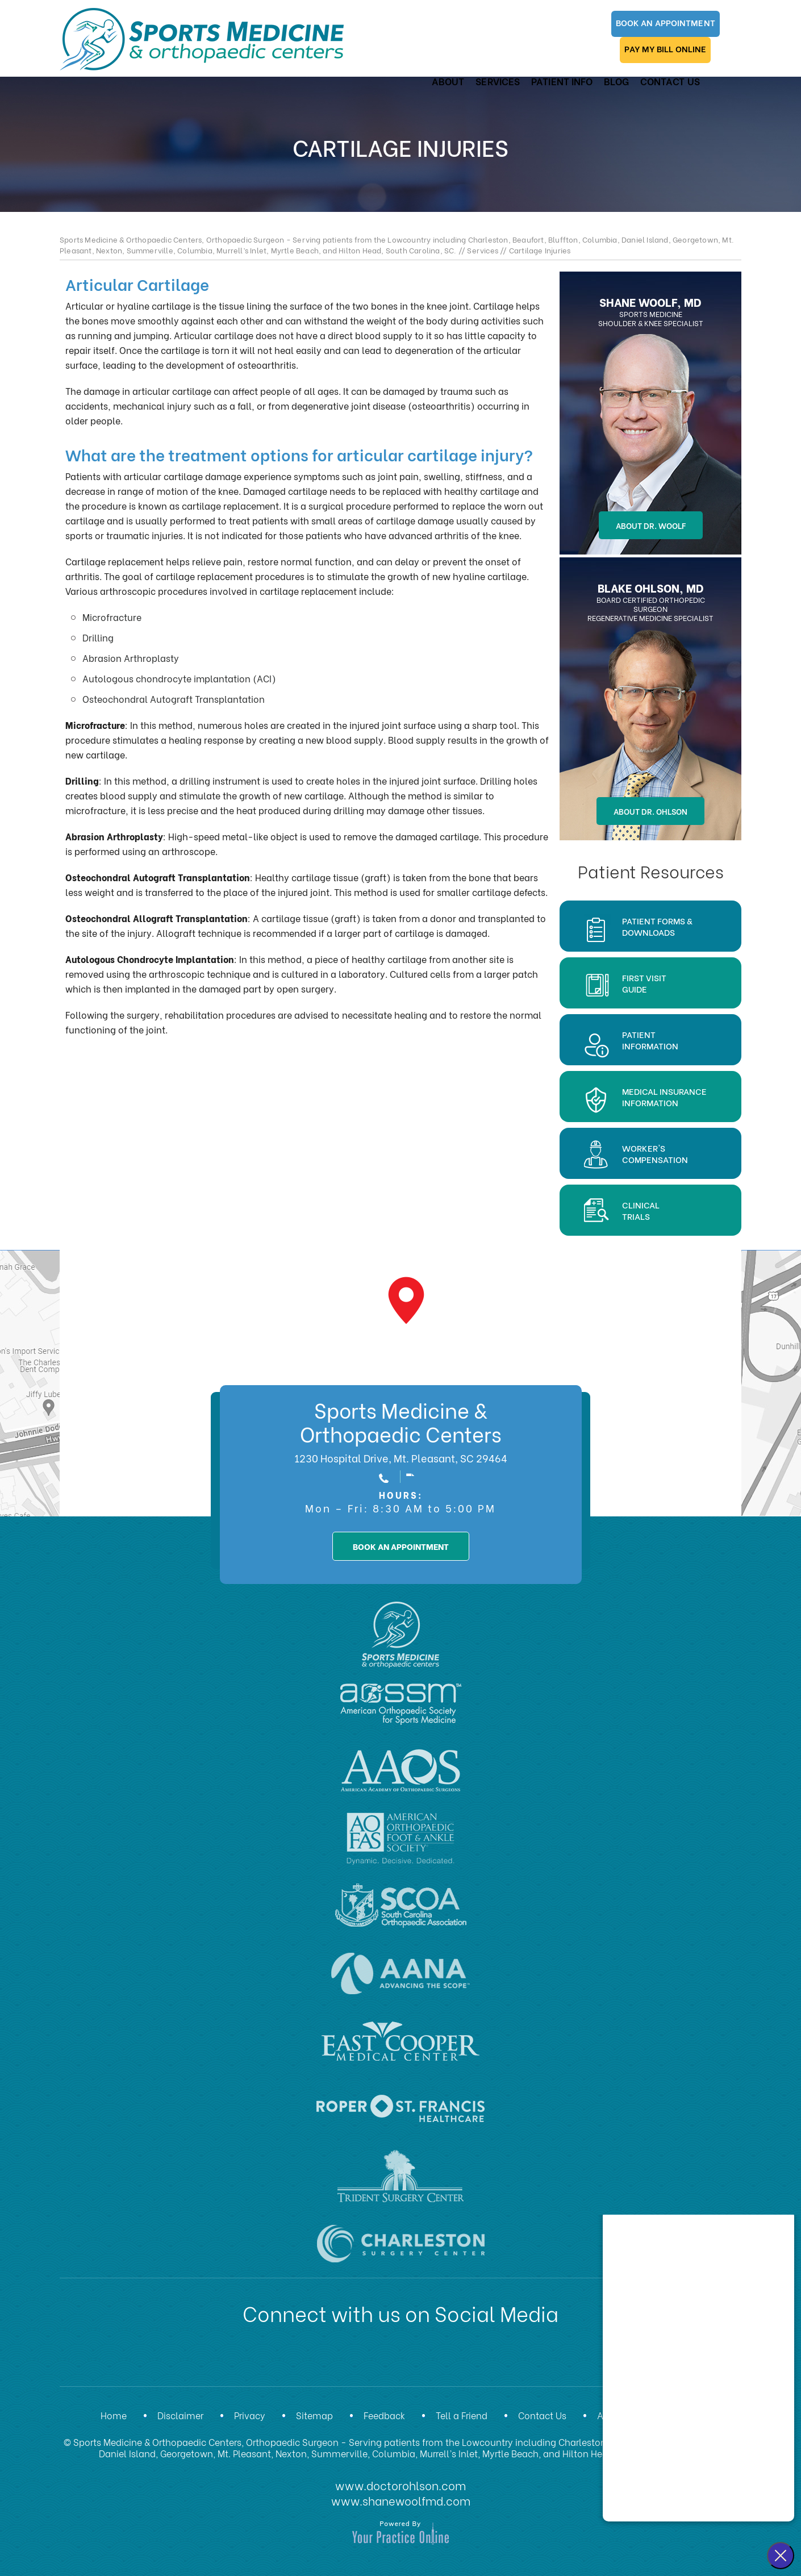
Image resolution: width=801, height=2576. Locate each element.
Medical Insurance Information (664, 1096)
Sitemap (314, 2414)
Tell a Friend (461, 2414)
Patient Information (650, 1040)
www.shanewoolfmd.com (400, 2499)
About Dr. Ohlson (650, 811)
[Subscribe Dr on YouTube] (409, 2361)
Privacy (249, 2414)
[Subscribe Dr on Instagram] (439, 2361)
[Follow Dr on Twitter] (350, 2361)
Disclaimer (180, 2414)
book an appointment (401, 1546)
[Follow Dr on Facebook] (321, 2361)
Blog (611, 63)
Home (114, 2414)
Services (492, 63)
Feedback (384, 2414)
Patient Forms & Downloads (657, 926)
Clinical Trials (641, 1210)
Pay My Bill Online (617, 26)
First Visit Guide (644, 983)
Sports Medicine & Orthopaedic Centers (401, 1421)
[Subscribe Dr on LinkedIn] (380, 2361)
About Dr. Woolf (651, 525)
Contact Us (664, 63)
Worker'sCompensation (655, 1153)
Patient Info (556, 63)
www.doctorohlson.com (400, 2484)
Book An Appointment (509, 26)
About (442, 63)
